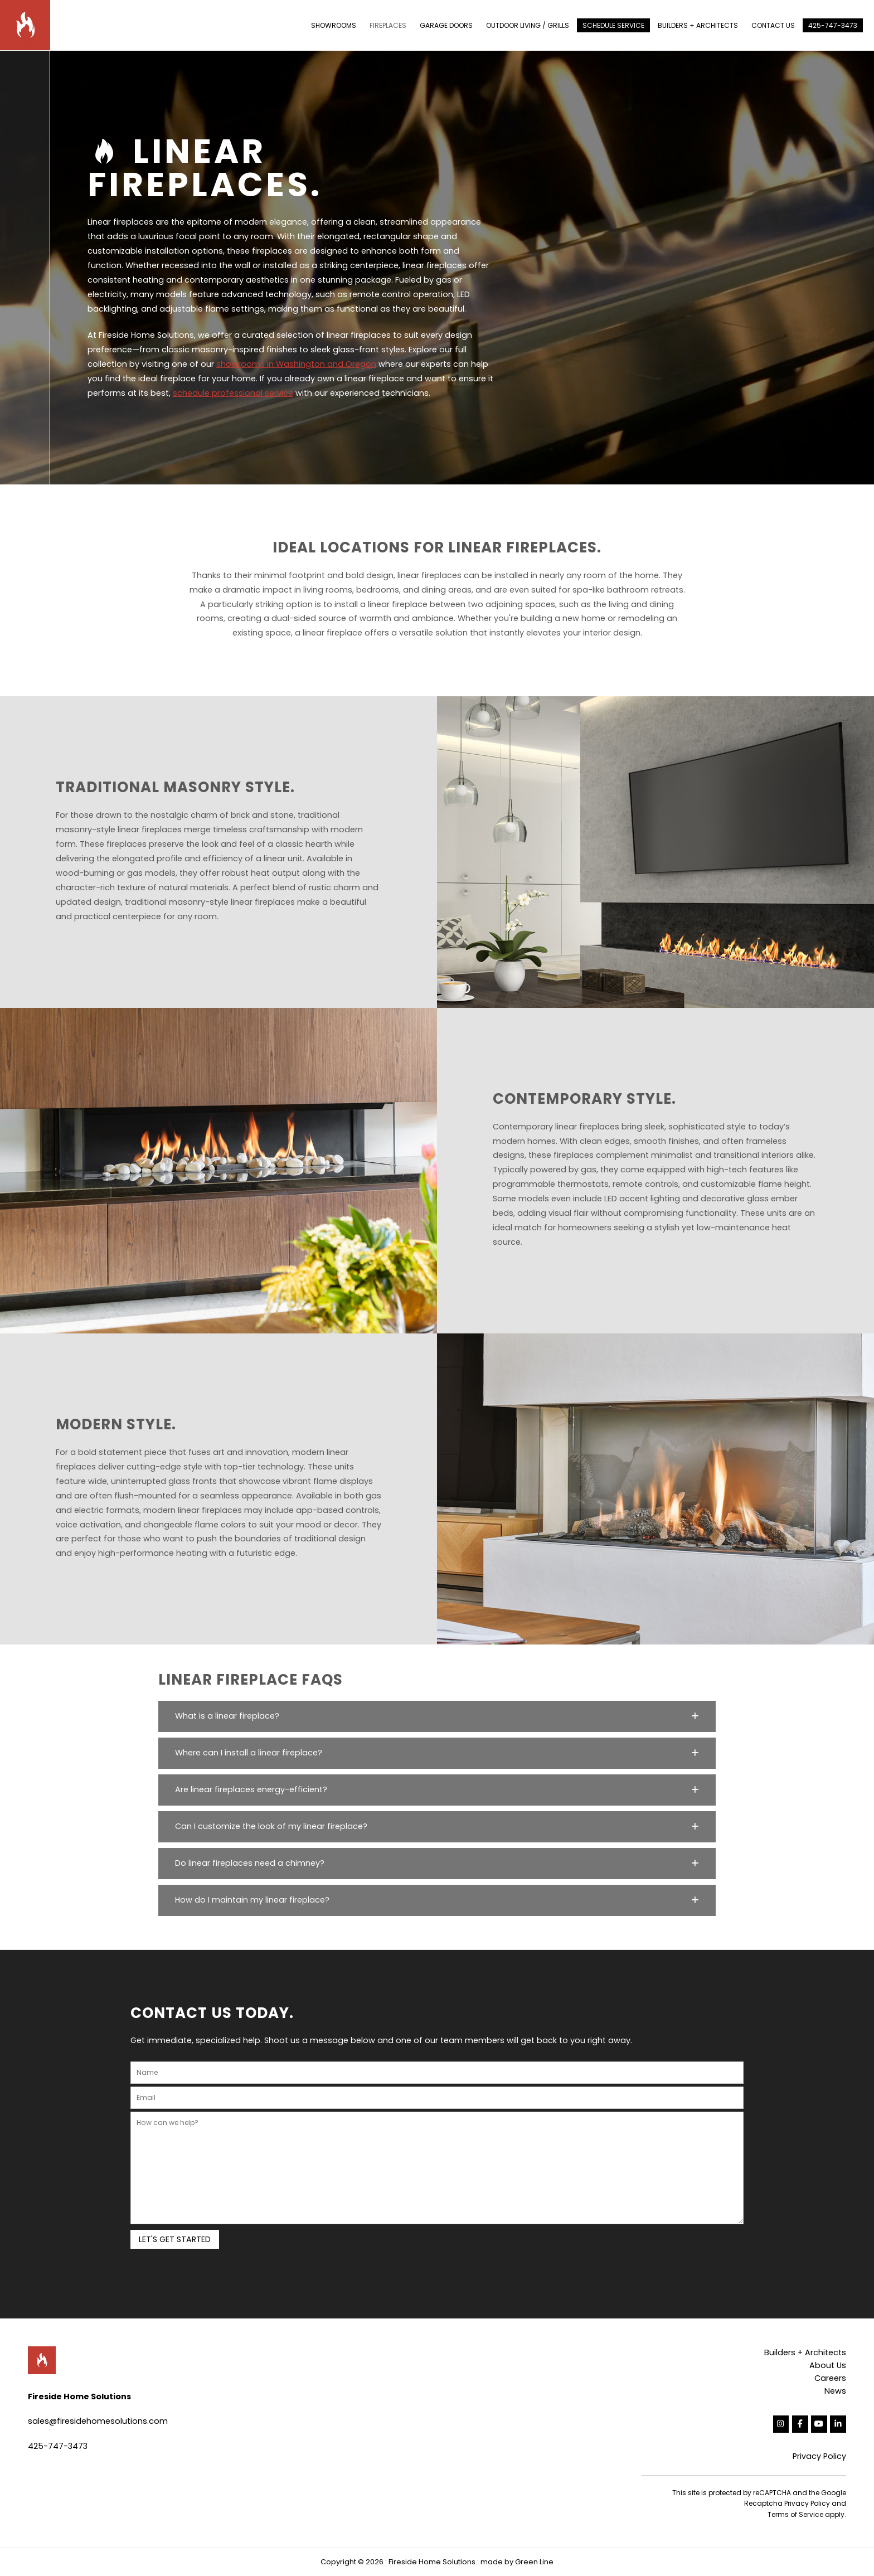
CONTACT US (773, 25)
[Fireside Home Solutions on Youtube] (819, 2424)
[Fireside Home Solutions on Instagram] (781, 2424)
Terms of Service (795, 2514)
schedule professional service (233, 393)
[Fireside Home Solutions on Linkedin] (838, 2424)
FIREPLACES (388, 25)
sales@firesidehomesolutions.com (98, 2421)
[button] (437, 1716)
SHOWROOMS (333, 25)
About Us (827, 2365)
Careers (830, 2378)
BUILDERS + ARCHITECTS (698, 25)
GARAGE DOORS (446, 25)
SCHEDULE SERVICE (613, 25)
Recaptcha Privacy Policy (787, 2503)
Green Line (534, 2561)
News (835, 2390)
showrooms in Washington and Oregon (296, 364)
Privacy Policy (819, 2456)
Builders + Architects (805, 2352)
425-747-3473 (832, 25)
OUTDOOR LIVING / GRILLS (527, 25)
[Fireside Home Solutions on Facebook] (800, 2424)
